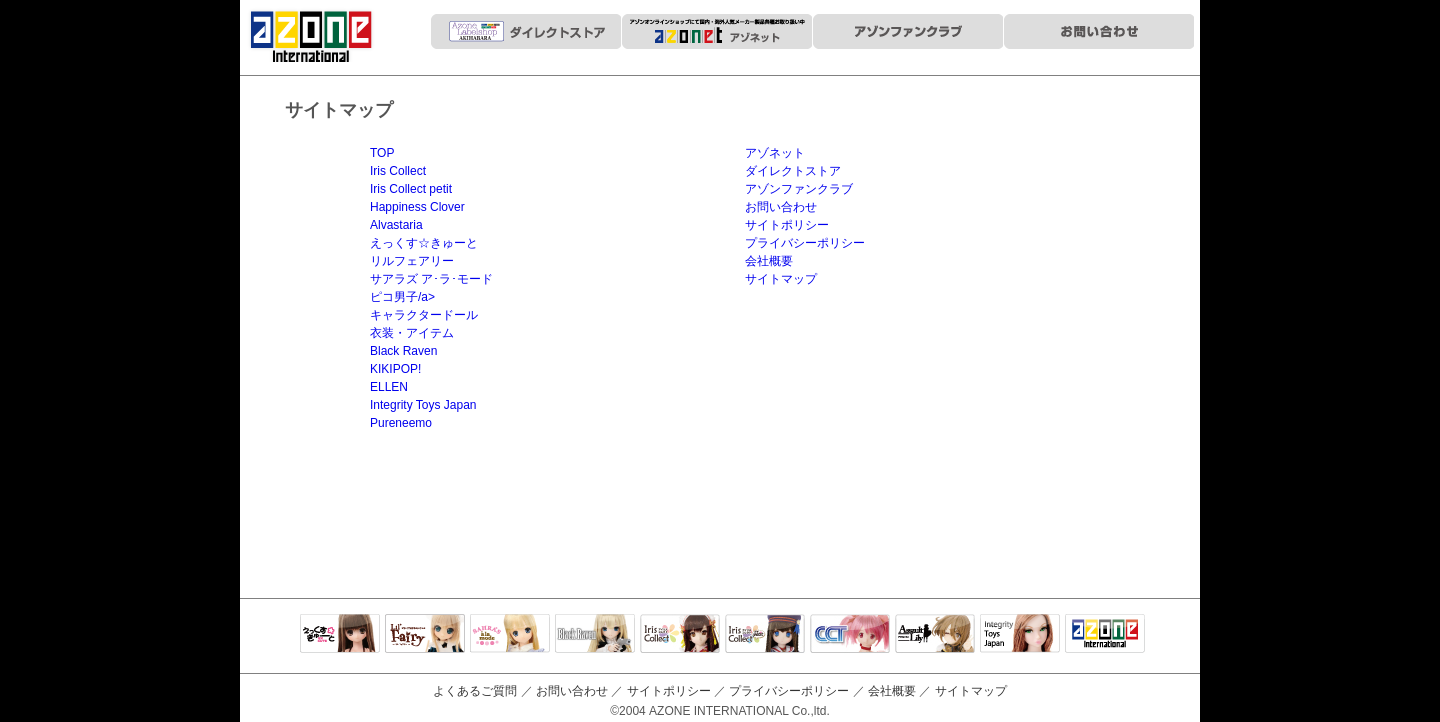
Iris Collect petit (411, 189)
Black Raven (403, 351)
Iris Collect (398, 171)
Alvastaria (396, 225)
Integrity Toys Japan (423, 405)
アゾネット (775, 153)
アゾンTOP (1105, 635)
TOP (382, 153)
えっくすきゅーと (340, 635)
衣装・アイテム (412, 333)
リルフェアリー (412, 261)
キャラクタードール (424, 315)
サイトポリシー (787, 225)
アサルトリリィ (935, 635)
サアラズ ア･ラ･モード (431, 279)
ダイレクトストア (793, 171)
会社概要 (769, 261)
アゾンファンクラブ (799, 189)
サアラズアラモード (510, 635)
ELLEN (389, 387)
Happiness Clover (417, 207)
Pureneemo (401, 423)
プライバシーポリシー (805, 243)
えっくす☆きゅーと (424, 243)
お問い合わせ (781, 207)
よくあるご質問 (475, 691)
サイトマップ (781, 279)
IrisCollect (680, 635)
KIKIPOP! (395, 369)
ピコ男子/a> (402, 297)
